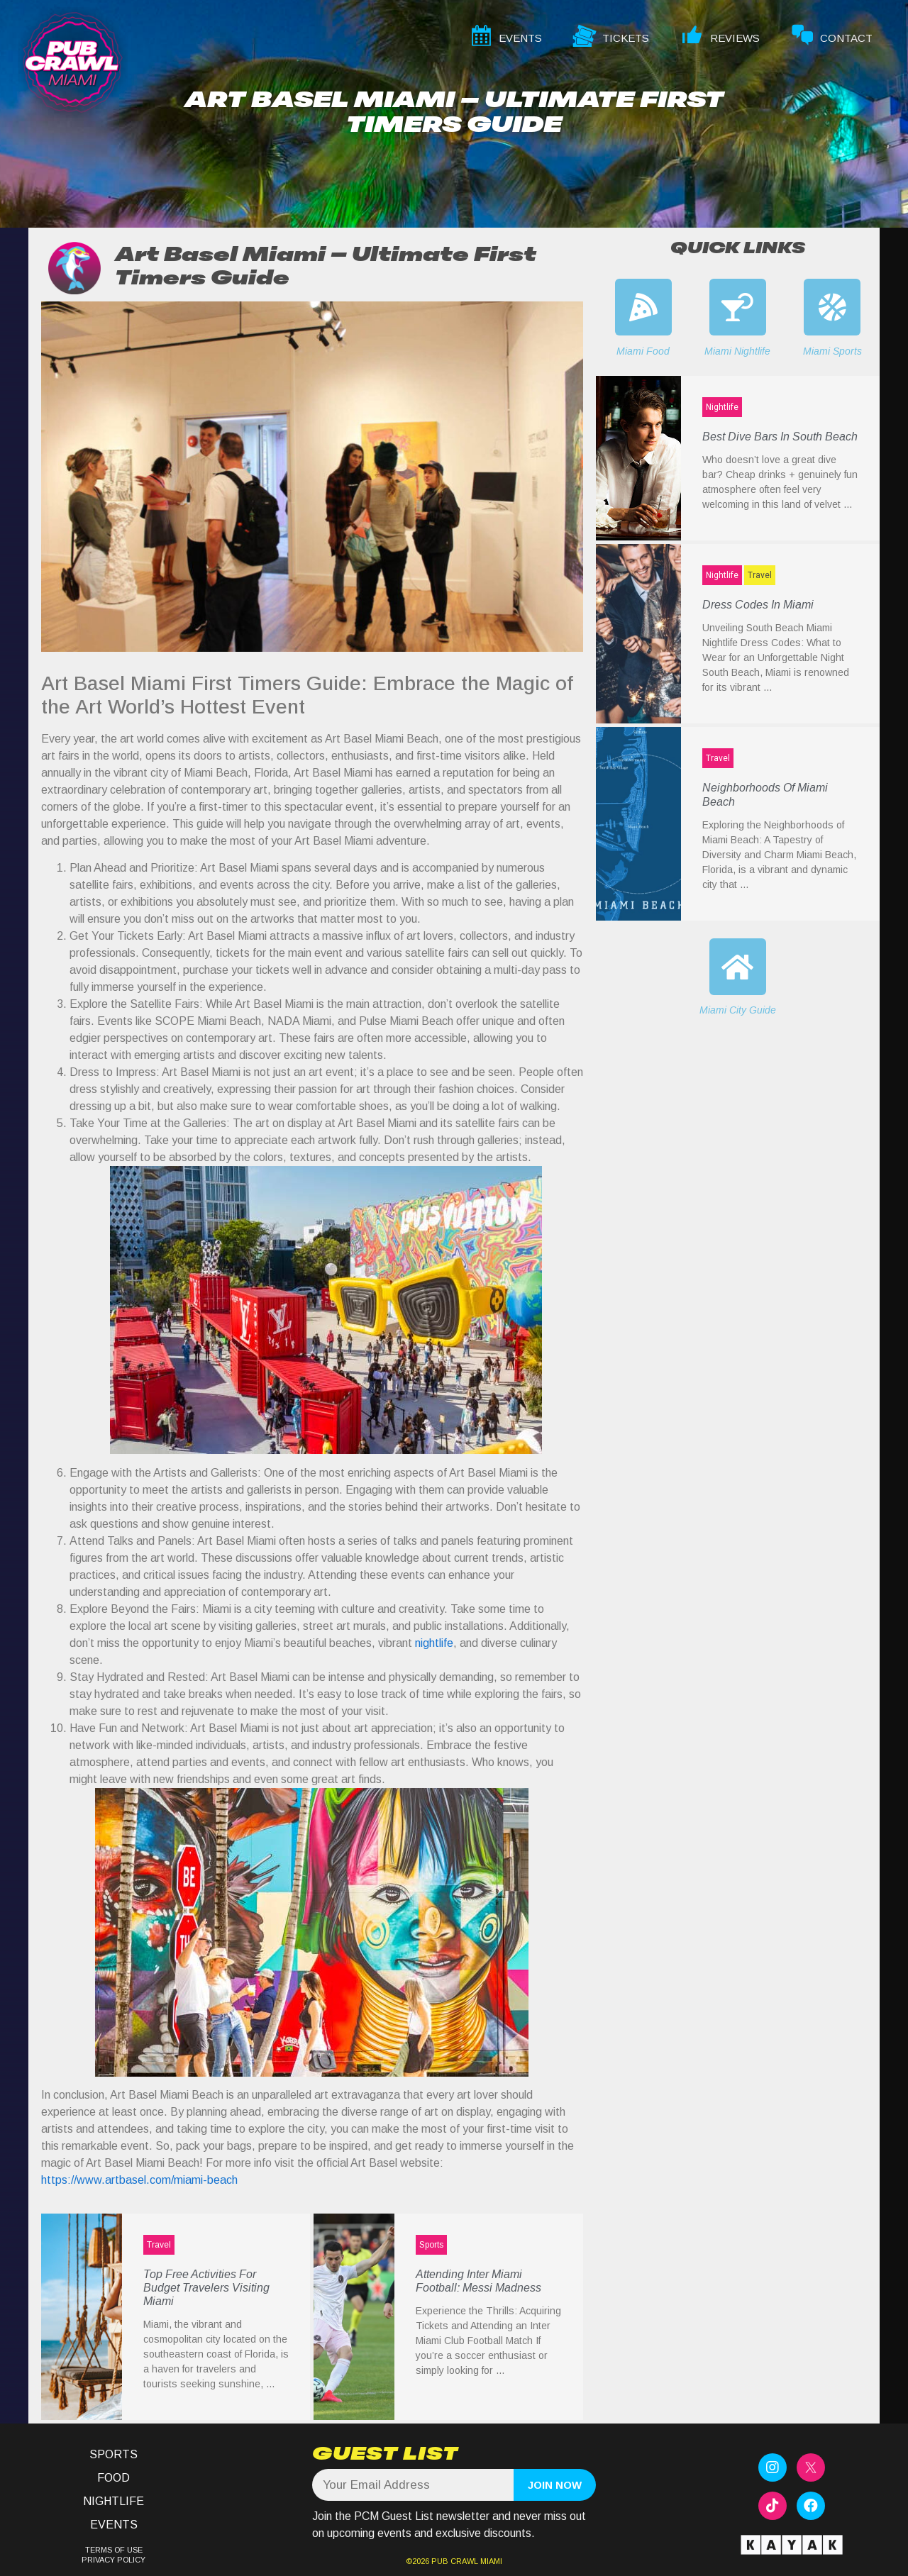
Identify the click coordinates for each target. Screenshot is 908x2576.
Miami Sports (832, 351)
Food (113, 2478)
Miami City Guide (737, 1010)
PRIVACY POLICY (113, 2559)
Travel (159, 2245)
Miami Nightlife (737, 351)
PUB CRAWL (454, 2561)
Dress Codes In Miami (758, 605)
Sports (431, 2245)
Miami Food (643, 351)
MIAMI (490, 2561)
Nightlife (722, 407)
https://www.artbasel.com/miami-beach (139, 2180)
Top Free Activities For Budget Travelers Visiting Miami (206, 2287)
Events (114, 2525)
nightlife (434, 1643)
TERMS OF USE (114, 2550)
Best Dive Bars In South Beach (780, 437)
